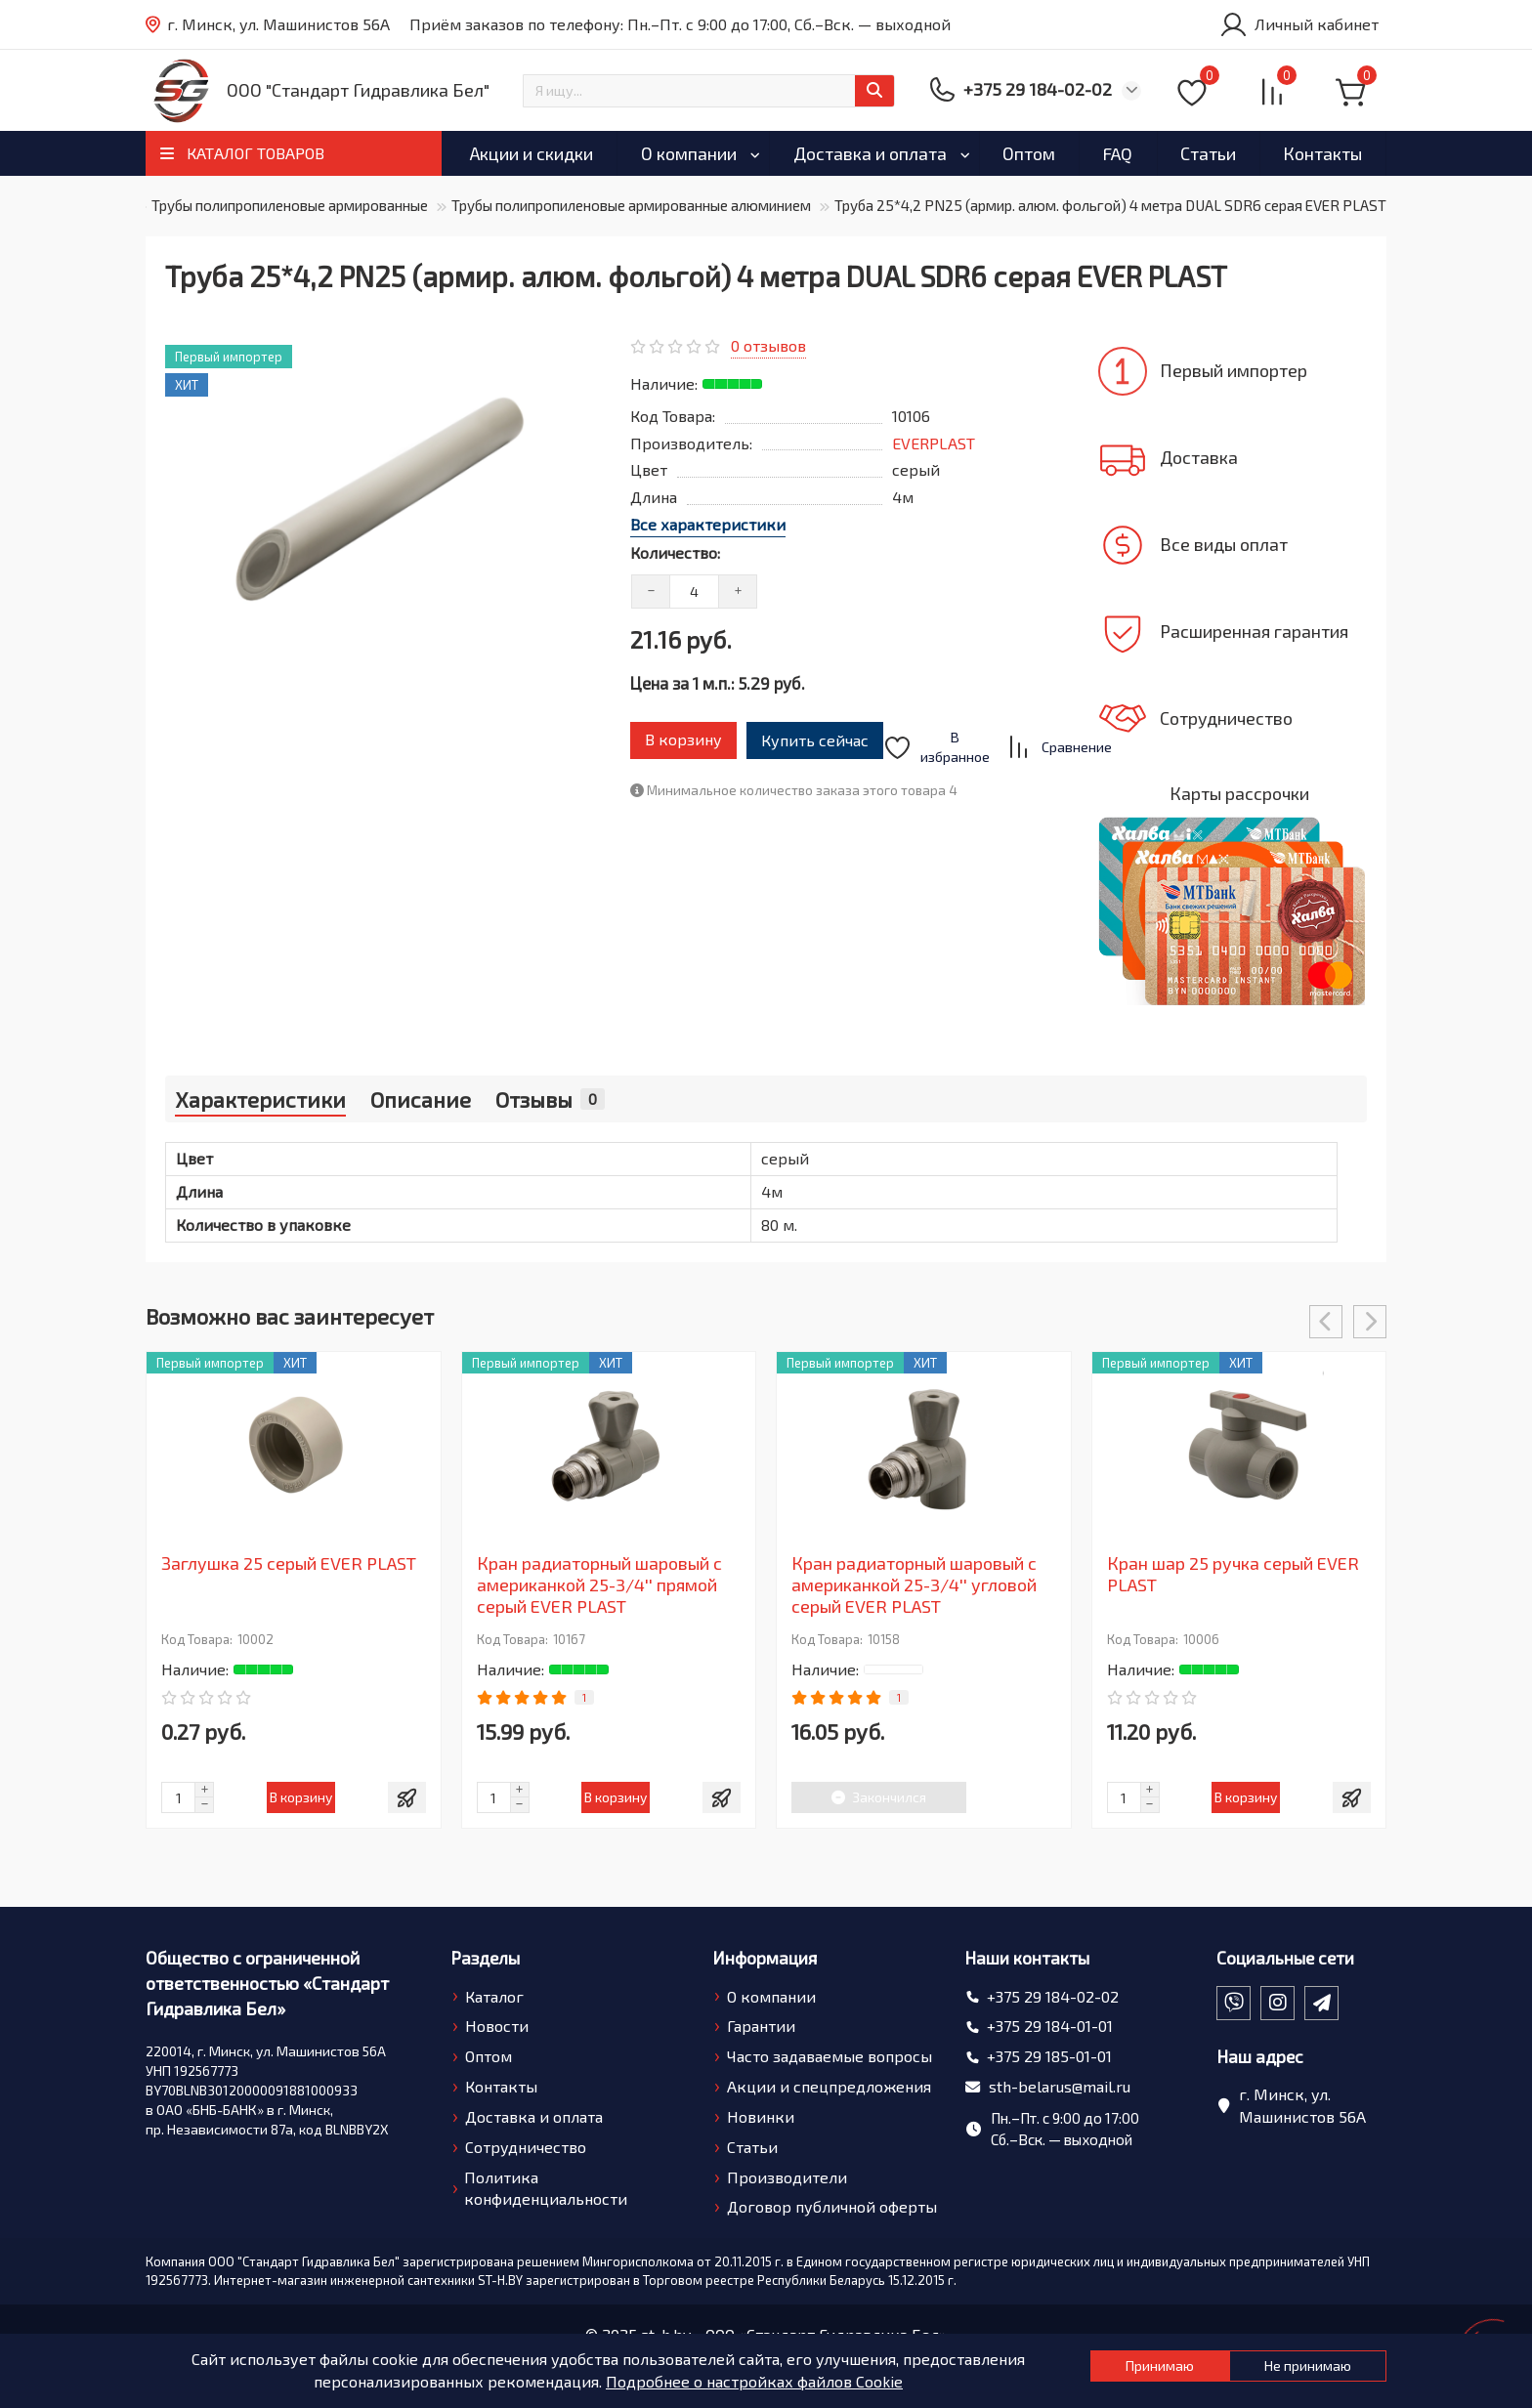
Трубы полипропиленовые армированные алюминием (631, 205)
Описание (420, 1099)
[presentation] (1325, 1321)
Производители (787, 2177)
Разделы (485, 1957)
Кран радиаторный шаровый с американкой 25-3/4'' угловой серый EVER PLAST (914, 1584)
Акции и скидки (531, 153)
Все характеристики (708, 524)
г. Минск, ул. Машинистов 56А (268, 25)
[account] (1298, 24)
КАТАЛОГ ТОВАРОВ (255, 153)
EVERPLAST (933, 443)
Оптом (1028, 153)
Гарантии (761, 2025)
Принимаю (1092, 2370)
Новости (497, 2025)
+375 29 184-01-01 (1050, 2025)
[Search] (709, 90)
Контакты (1322, 153)
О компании (689, 153)
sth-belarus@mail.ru (1059, 2086)
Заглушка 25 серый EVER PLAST (288, 1563)
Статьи (1208, 153)
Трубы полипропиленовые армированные (289, 205)
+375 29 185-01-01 (1049, 2056)
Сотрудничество (525, 2146)
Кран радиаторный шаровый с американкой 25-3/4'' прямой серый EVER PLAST (599, 1584)
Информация (764, 1957)
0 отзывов (768, 345)
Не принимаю (1294, 2370)
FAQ (1117, 153)
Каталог (494, 1996)
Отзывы (550, 1099)
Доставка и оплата (870, 153)
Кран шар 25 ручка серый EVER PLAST (1233, 1573)
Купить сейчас (829, 733)
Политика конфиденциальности (545, 2188)
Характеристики (260, 1099)
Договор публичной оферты (832, 2206)
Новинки (760, 2116)
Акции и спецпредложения (829, 2086)
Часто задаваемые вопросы (829, 2056)
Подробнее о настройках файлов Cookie (710, 2381)
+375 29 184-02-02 (1053, 1996)
